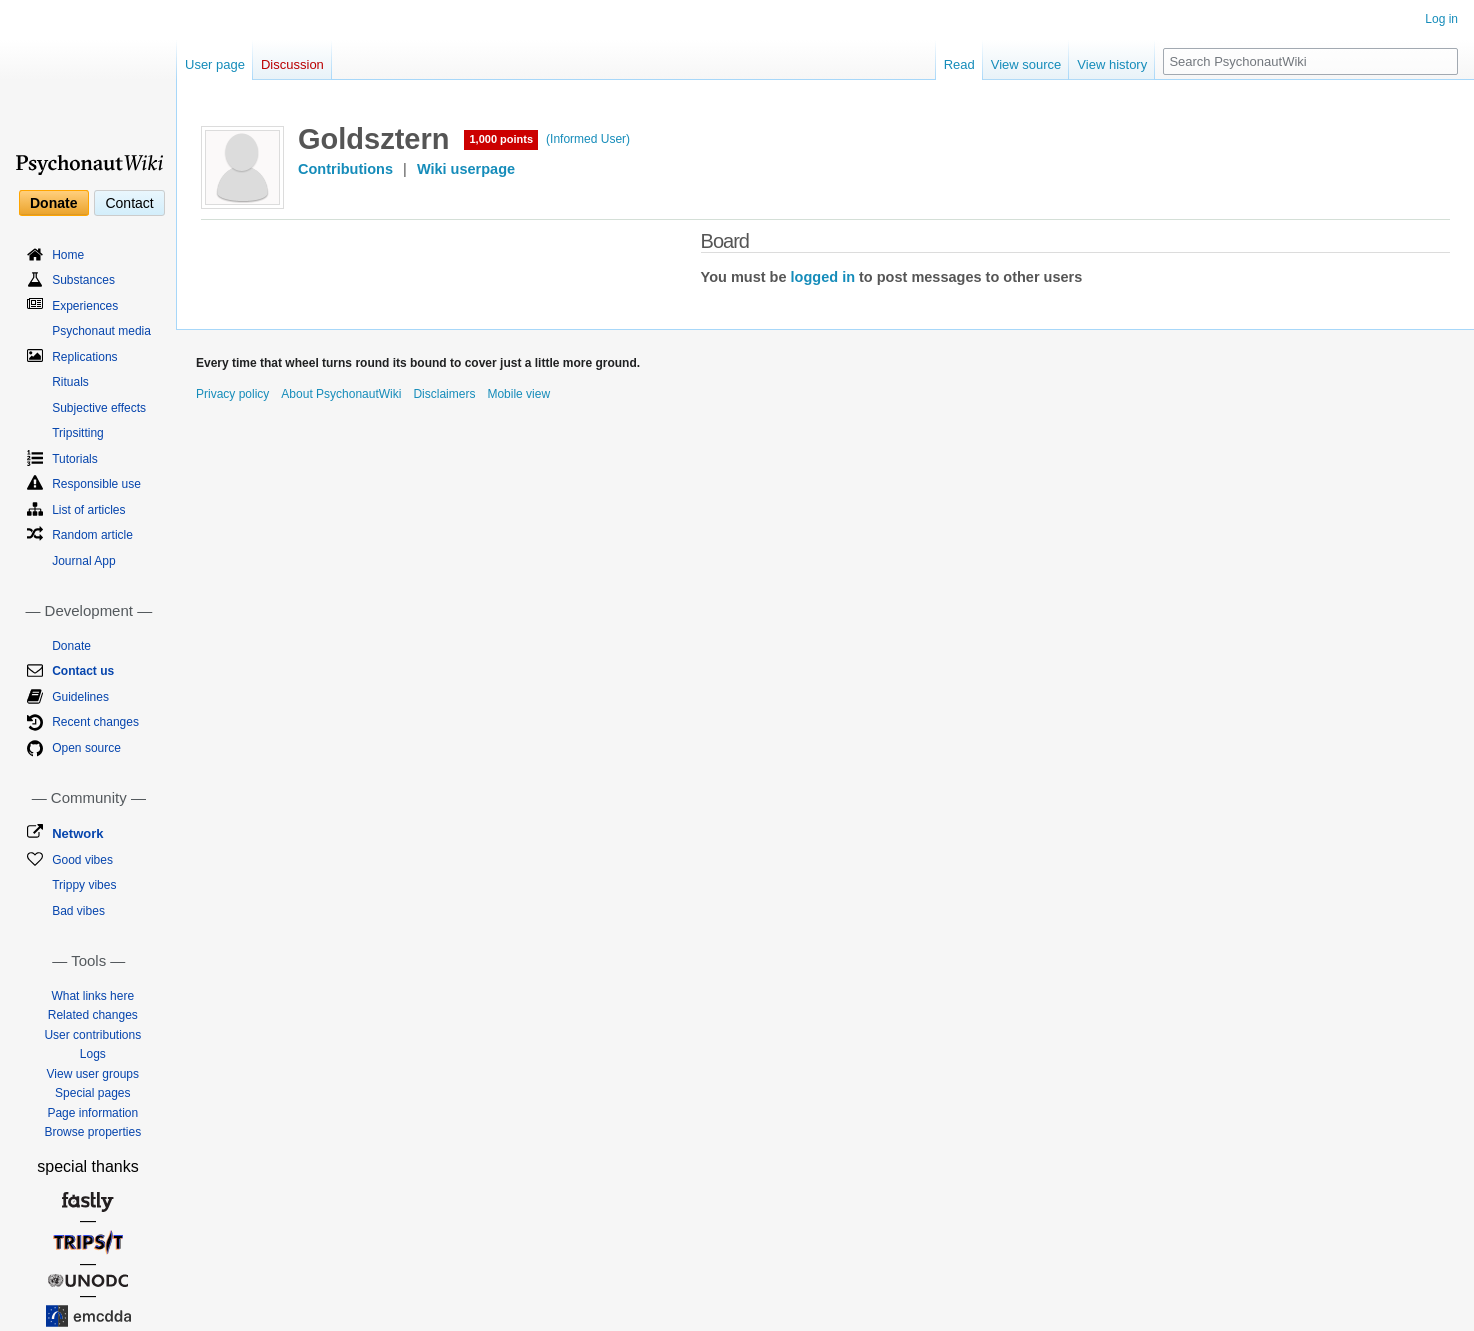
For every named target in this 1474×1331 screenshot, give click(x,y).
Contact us (83, 671)
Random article (92, 535)
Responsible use (96, 484)
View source (1026, 64)
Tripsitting (78, 433)
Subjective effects (99, 408)
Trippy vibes (84, 885)
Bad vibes (78, 911)
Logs (93, 1054)
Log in (1441, 19)
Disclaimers (444, 394)
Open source (86, 748)
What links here (92, 996)
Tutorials (75, 459)
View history (1112, 64)
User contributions (92, 1035)
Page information (92, 1113)
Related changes (93, 1015)
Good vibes (82, 860)
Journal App (83, 561)
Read (959, 64)
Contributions (345, 169)
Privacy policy (232, 394)
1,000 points (501, 139)
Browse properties (92, 1132)
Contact (129, 203)
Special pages (92, 1093)
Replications (84, 357)
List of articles (88, 510)
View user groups (93, 1074)
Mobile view (518, 394)
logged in (823, 277)
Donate (53, 203)
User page (215, 64)
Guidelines (80, 697)
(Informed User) (588, 139)
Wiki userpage (466, 169)
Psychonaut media (101, 331)
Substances (83, 280)
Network (77, 833)
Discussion (292, 64)
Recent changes (95, 722)
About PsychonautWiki (341, 394)
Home (68, 255)
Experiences (85, 306)
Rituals (70, 382)
